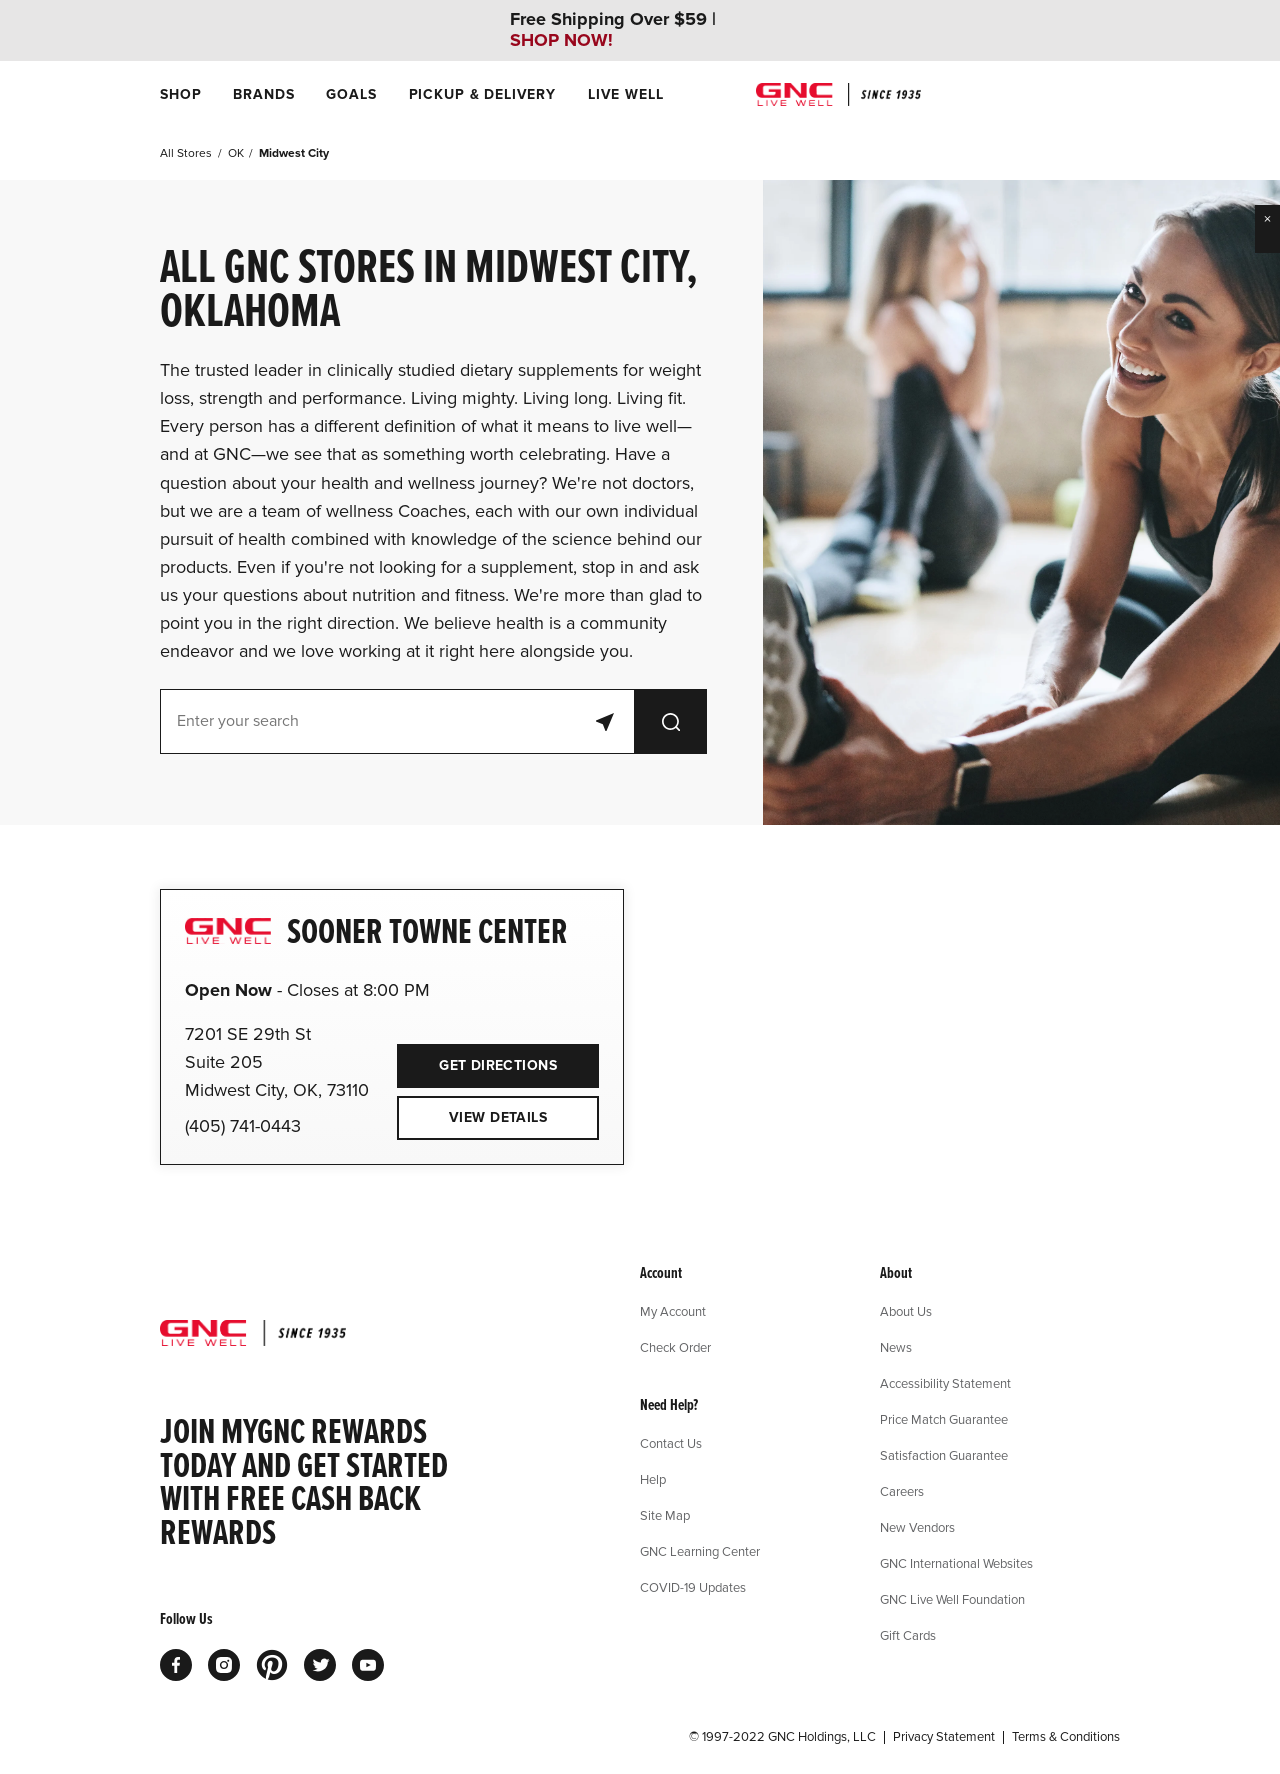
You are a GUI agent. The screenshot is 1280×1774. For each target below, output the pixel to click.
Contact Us (671, 1443)
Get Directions (477, 1059)
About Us (906, 1311)
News (896, 1347)
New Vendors (917, 1527)
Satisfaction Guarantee (944, 1455)
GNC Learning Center (700, 1551)
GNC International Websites (956, 1563)
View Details (498, 1117)
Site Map (665, 1515)
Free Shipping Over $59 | (613, 30)
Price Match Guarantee (944, 1419)
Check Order (675, 1347)
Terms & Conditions (1066, 1737)
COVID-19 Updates (693, 1587)
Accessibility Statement (945, 1383)
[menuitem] (180, 94)
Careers (902, 1491)
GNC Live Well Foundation (952, 1599)
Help (653, 1479)
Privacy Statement (944, 1737)
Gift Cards (908, 1635)
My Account (673, 1311)
